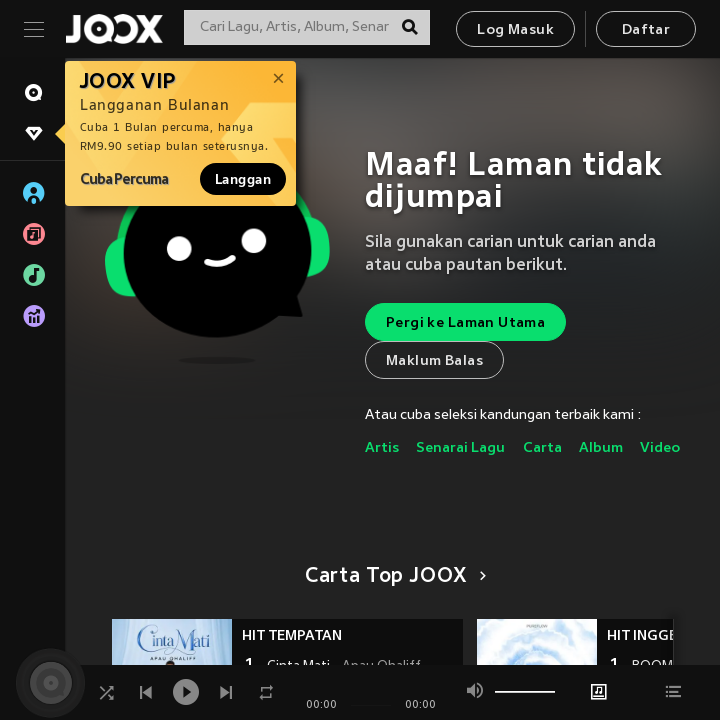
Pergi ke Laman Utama (465, 323)
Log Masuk (515, 30)
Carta (542, 448)
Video (660, 448)
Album (601, 448)
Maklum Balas (434, 361)
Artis (382, 448)
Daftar (646, 30)
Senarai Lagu (460, 448)
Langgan (243, 179)
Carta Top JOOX (392, 577)
